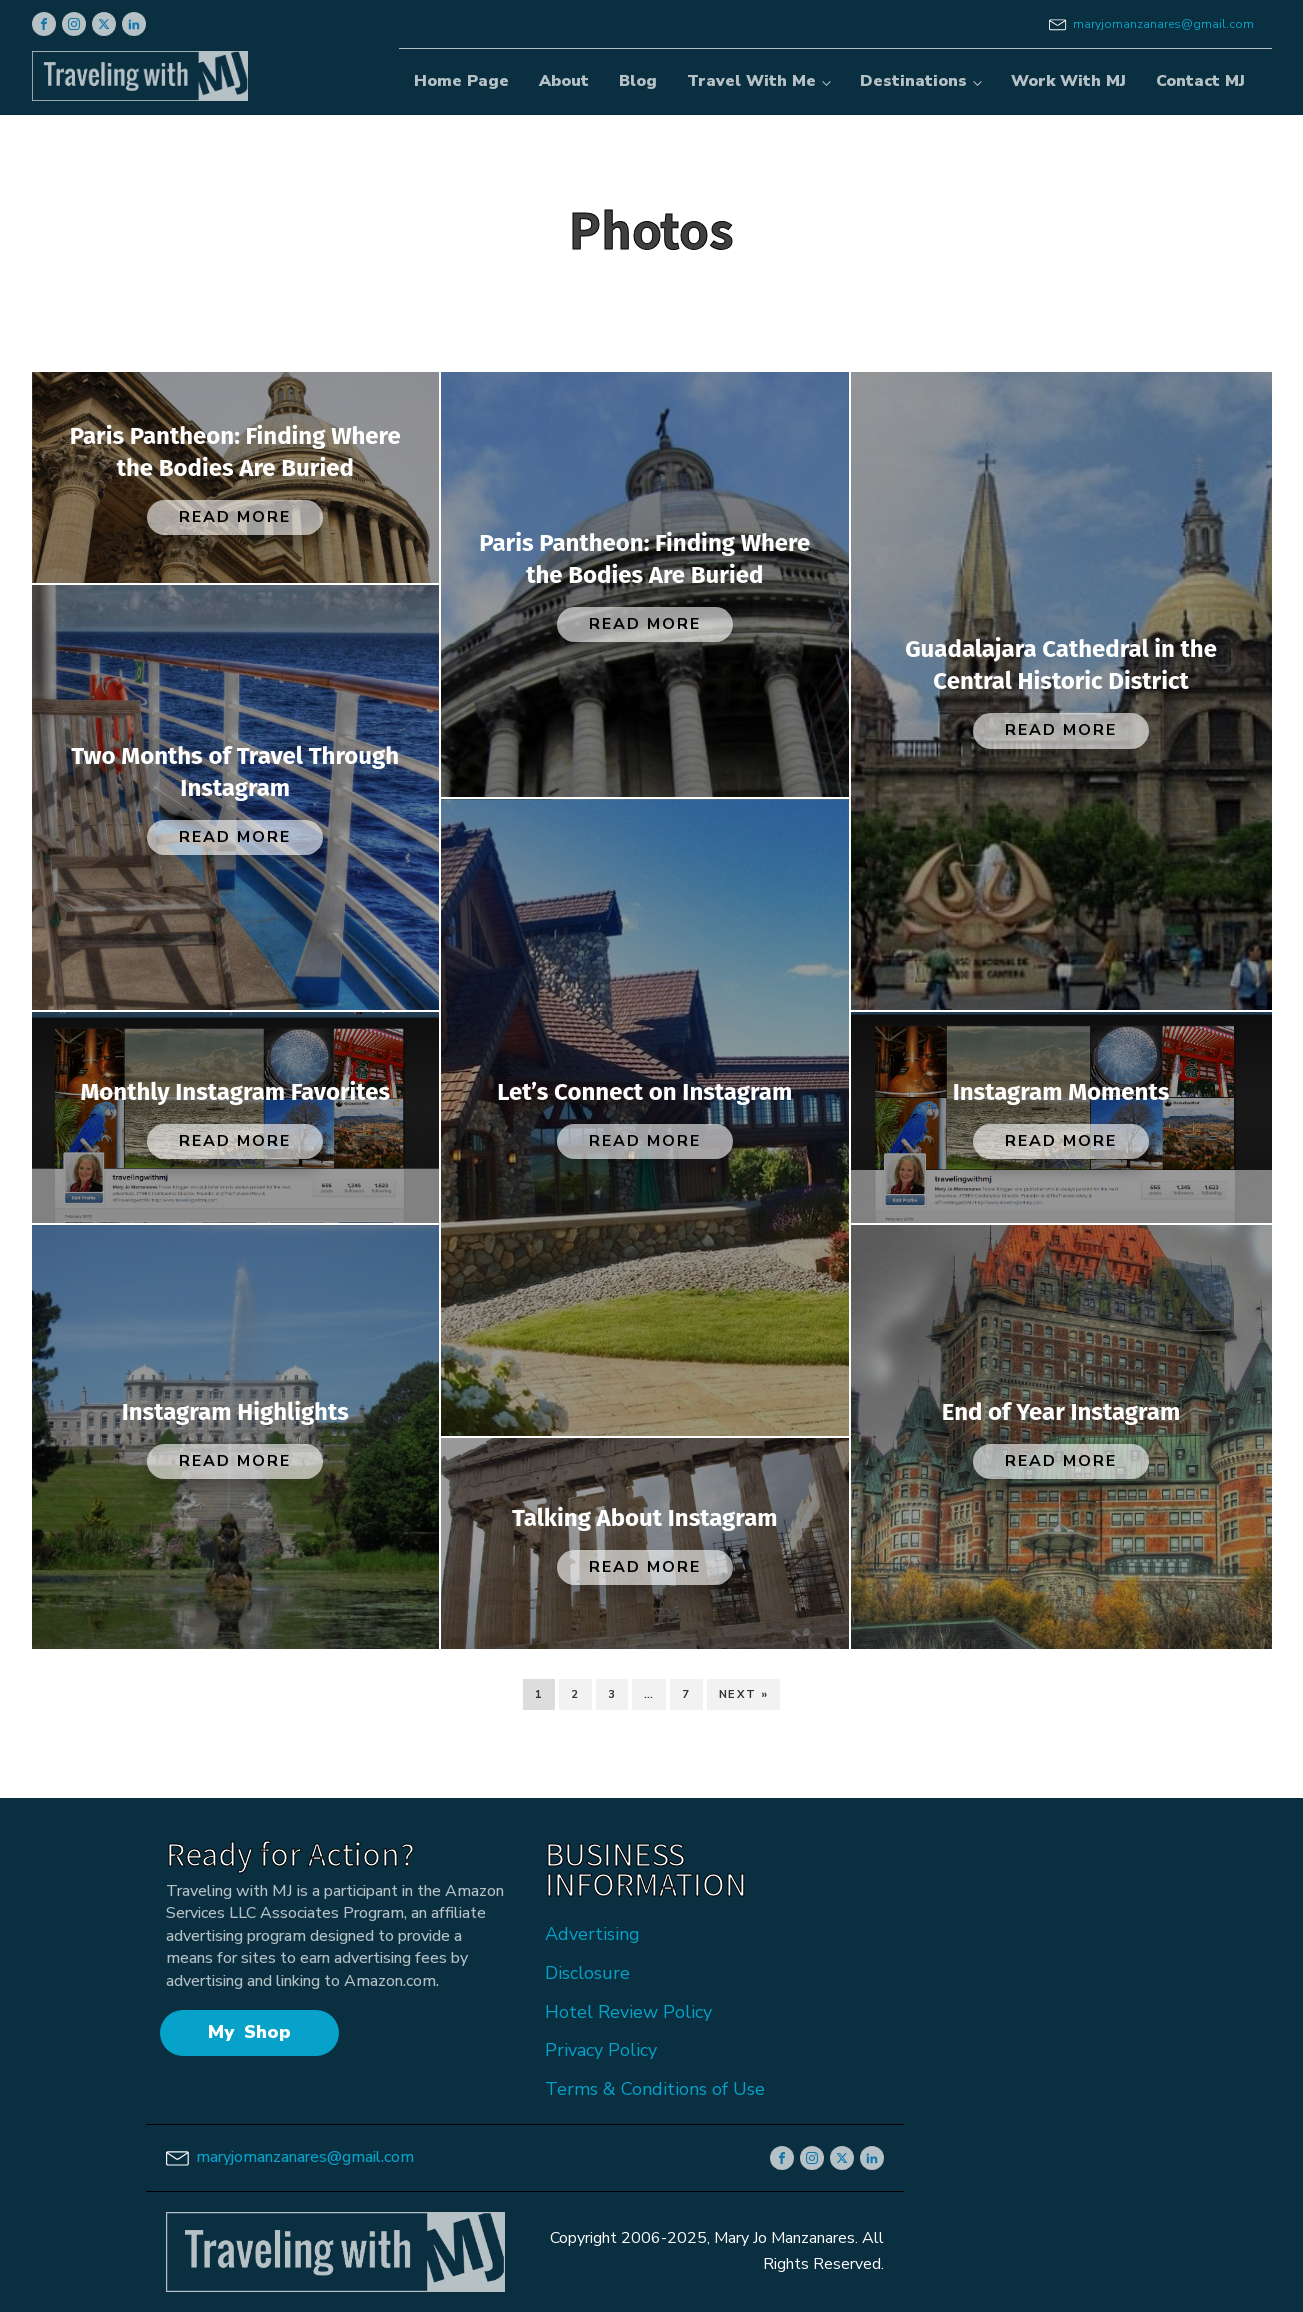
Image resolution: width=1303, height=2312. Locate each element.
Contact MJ (1200, 81)
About (564, 81)
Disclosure (587, 1973)
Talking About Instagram (645, 1518)
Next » (743, 1694)
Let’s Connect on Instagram (644, 1092)
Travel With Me (751, 81)
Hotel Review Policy (628, 2012)
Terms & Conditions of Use (655, 2089)
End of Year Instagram (1061, 1412)
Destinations (913, 81)
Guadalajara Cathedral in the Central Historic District (1061, 665)
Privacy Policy (601, 2050)
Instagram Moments (1061, 1092)
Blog (638, 81)
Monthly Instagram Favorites (235, 1092)
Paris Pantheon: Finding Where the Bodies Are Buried (235, 452)
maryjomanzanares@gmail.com (1163, 24)
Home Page (461, 81)
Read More (235, 517)
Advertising (592, 1934)
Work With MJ (1068, 81)
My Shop (249, 2032)
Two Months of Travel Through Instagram (235, 772)
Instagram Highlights (235, 1412)
